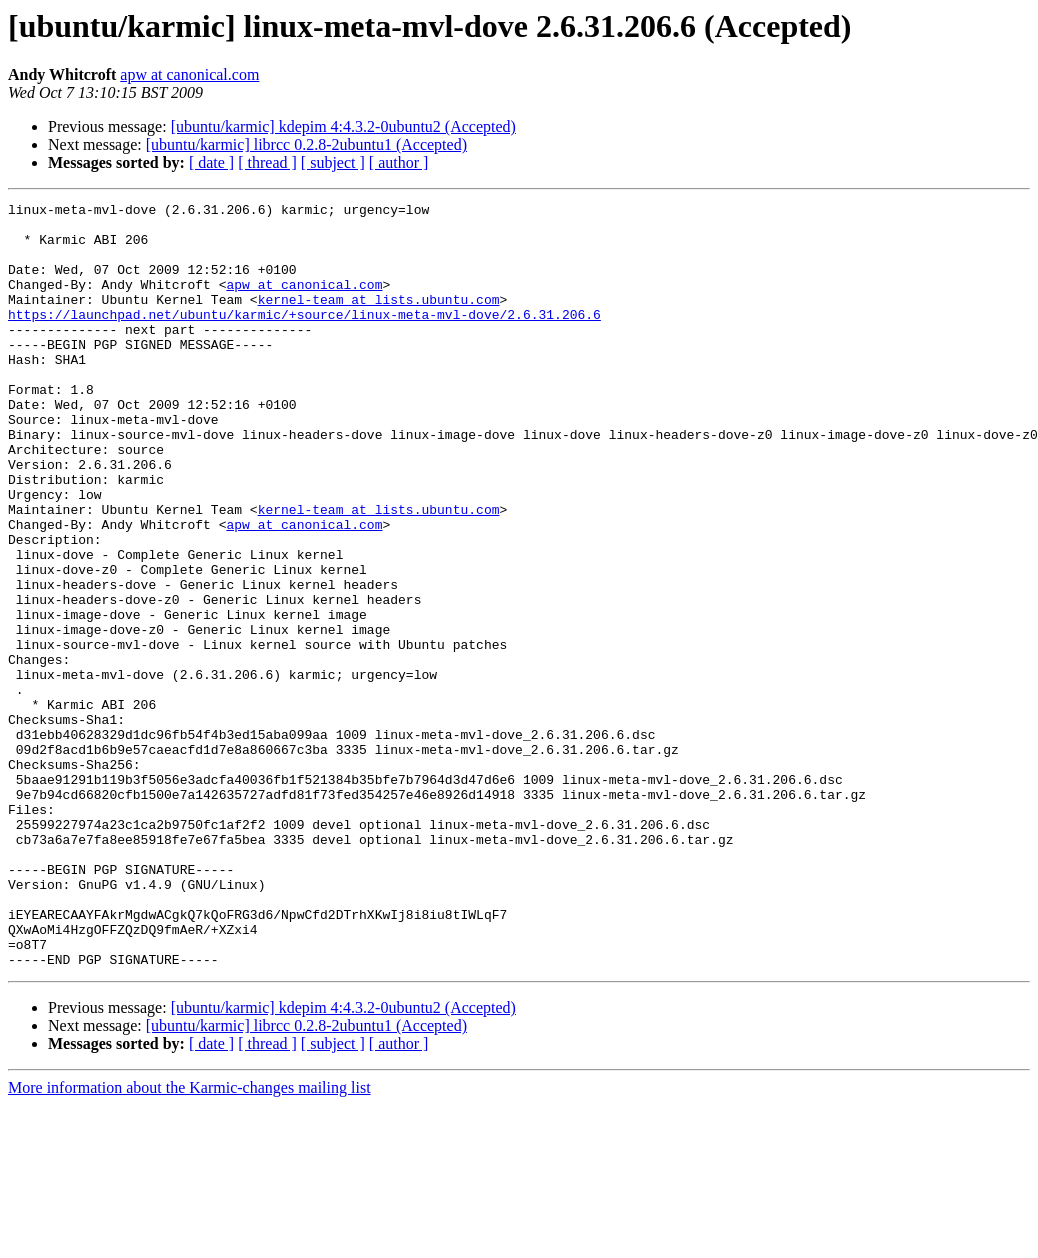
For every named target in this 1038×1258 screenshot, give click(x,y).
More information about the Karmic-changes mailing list (189, 1240)
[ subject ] (333, 162)
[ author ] (399, 162)
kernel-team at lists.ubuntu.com (379, 320)
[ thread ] (267, 162)
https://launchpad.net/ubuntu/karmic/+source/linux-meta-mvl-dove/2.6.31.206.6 (304, 338)
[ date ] (211, 162)
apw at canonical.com (189, 74)
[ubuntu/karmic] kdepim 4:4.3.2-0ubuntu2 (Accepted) (343, 126)
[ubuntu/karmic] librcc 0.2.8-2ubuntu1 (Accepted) (306, 144)
